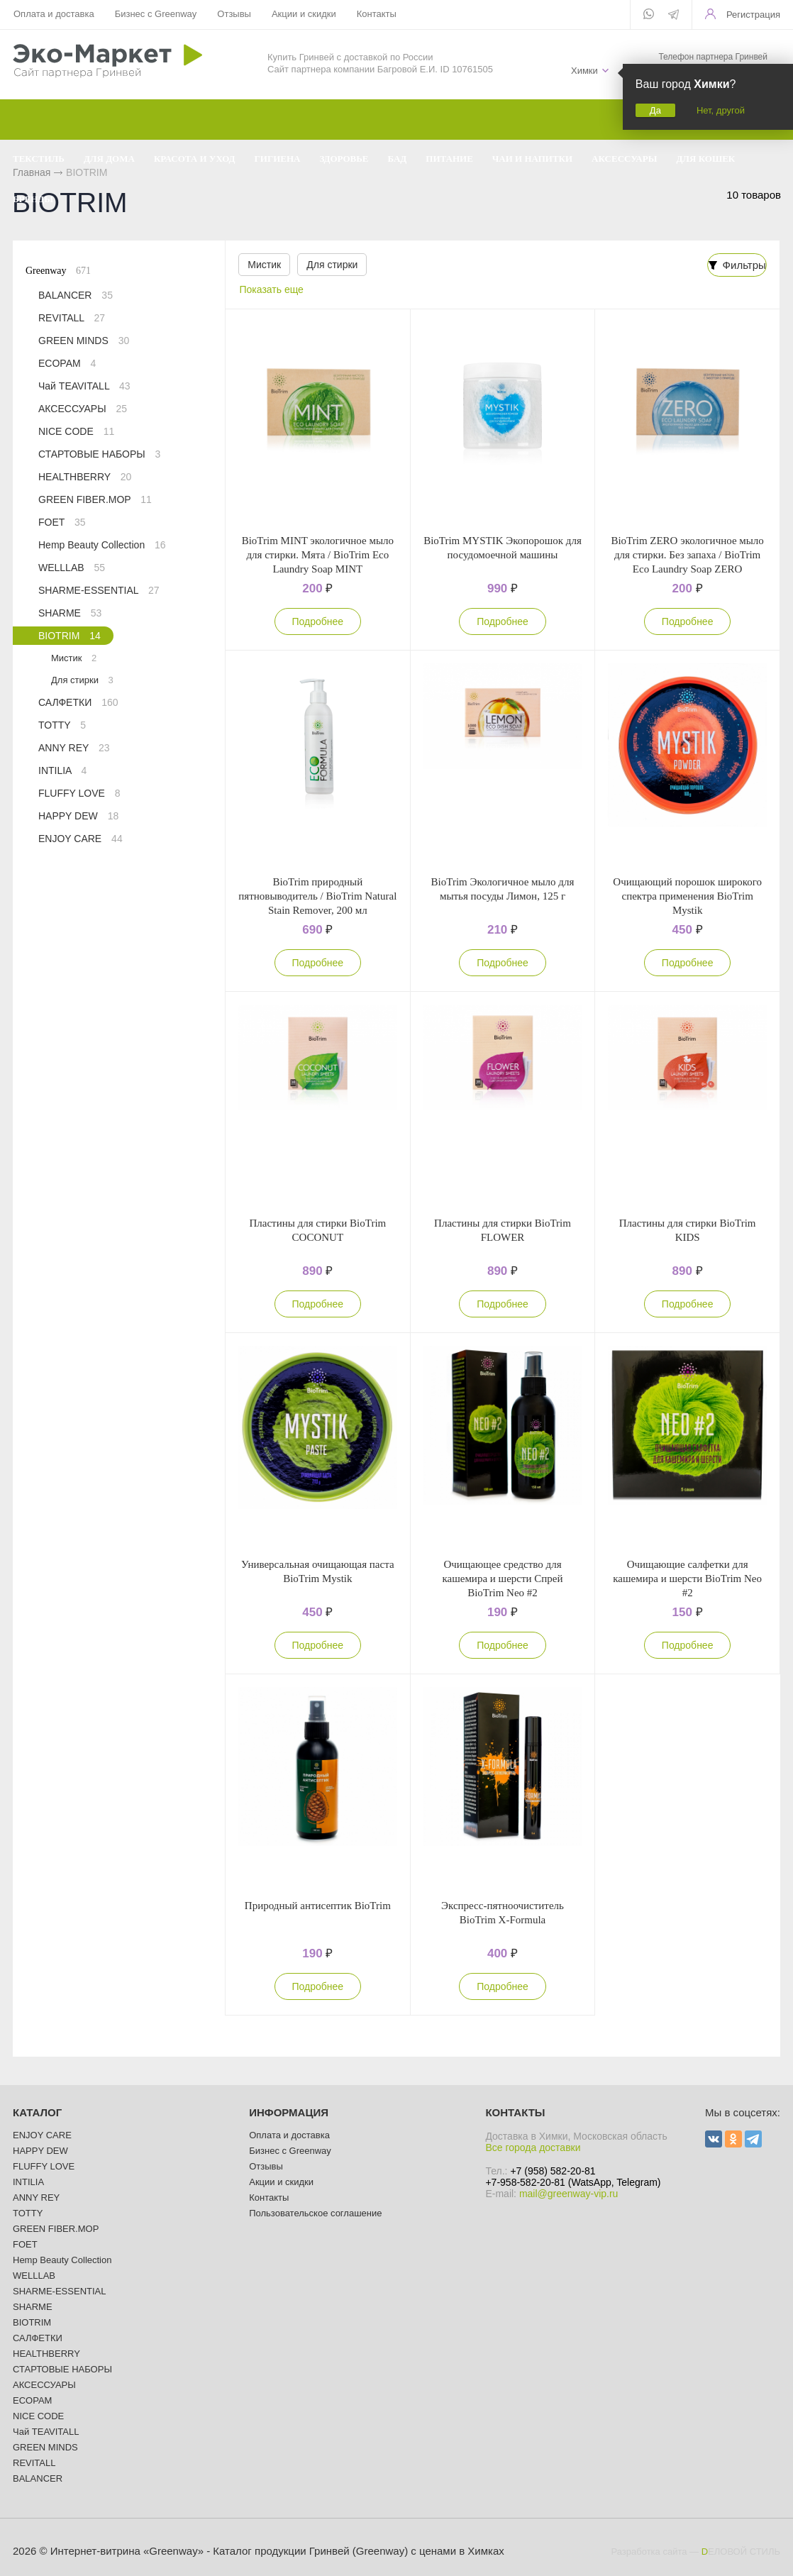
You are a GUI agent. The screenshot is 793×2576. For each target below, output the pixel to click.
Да (655, 110)
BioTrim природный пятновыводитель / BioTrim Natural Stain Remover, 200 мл (317, 896)
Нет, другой (721, 110)
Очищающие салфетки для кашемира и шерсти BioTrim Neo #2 (687, 1578)
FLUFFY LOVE (79, 793)
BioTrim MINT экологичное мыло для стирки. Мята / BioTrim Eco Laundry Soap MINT (318, 555)
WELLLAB (71, 567)
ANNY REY (74, 747)
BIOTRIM (69, 635)
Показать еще (272, 289)
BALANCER (75, 295)
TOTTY (62, 725)
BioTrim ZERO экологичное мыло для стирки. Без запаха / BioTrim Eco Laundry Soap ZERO (687, 555)
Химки (584, 70)
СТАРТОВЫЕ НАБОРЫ (99, 454)
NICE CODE (76, 431)
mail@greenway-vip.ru (568, 2193)
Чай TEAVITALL (84, 386)
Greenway (58, 270)
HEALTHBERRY (84, 476)
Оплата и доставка (53, 14)
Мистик (264, 264)
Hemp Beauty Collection (102, 545)
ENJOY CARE (80, 838)
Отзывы (234, 14)
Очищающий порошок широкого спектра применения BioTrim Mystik (687, 896)
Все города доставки (532, 2147)
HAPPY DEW (78, 816)
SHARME (69, 613)
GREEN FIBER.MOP (95, 499)
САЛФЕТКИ (78, 702)
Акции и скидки (304, 14)
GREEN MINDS (83, 340)
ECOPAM (67, 363)
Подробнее (318, 621)
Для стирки (331, 264)
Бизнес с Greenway (156, 14)
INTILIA (62, 770)
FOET (62, 522)
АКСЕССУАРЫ (82, 408)
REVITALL (71, 318)
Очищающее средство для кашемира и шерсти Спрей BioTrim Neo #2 (502, 1578)
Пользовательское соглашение (315, 2213)
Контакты (376, 14)
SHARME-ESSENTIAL (99, 590)
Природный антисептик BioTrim (318, 1905)
